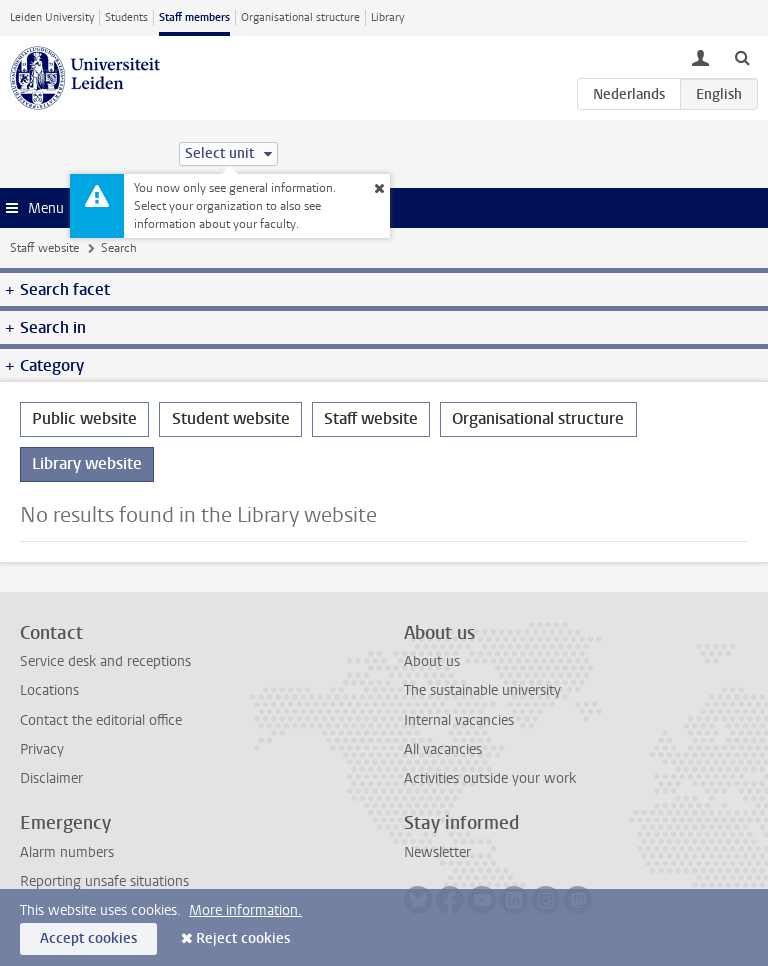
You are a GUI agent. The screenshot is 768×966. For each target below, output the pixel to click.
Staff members (194, 17)
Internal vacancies (459, 720)
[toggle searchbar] (742, 57)
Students (126, 17)
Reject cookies (243, 938)
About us (432, 661)
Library (387, 17)
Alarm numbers (67, 852)
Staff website (44, 248)
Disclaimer (51, 778)
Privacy (42, 749)
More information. (245, 910)
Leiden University (52, 17)
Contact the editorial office (101, 720)
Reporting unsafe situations (104, 881)
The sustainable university (482, 690)
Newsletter (437, 852)
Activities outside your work (490, 778)
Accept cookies (88, 938)
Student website (231, 418)
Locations (49, 690)
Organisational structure (300, 17)
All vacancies (443, 749)
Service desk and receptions (105, 661)
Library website (87, 463)
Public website (84, 418)
